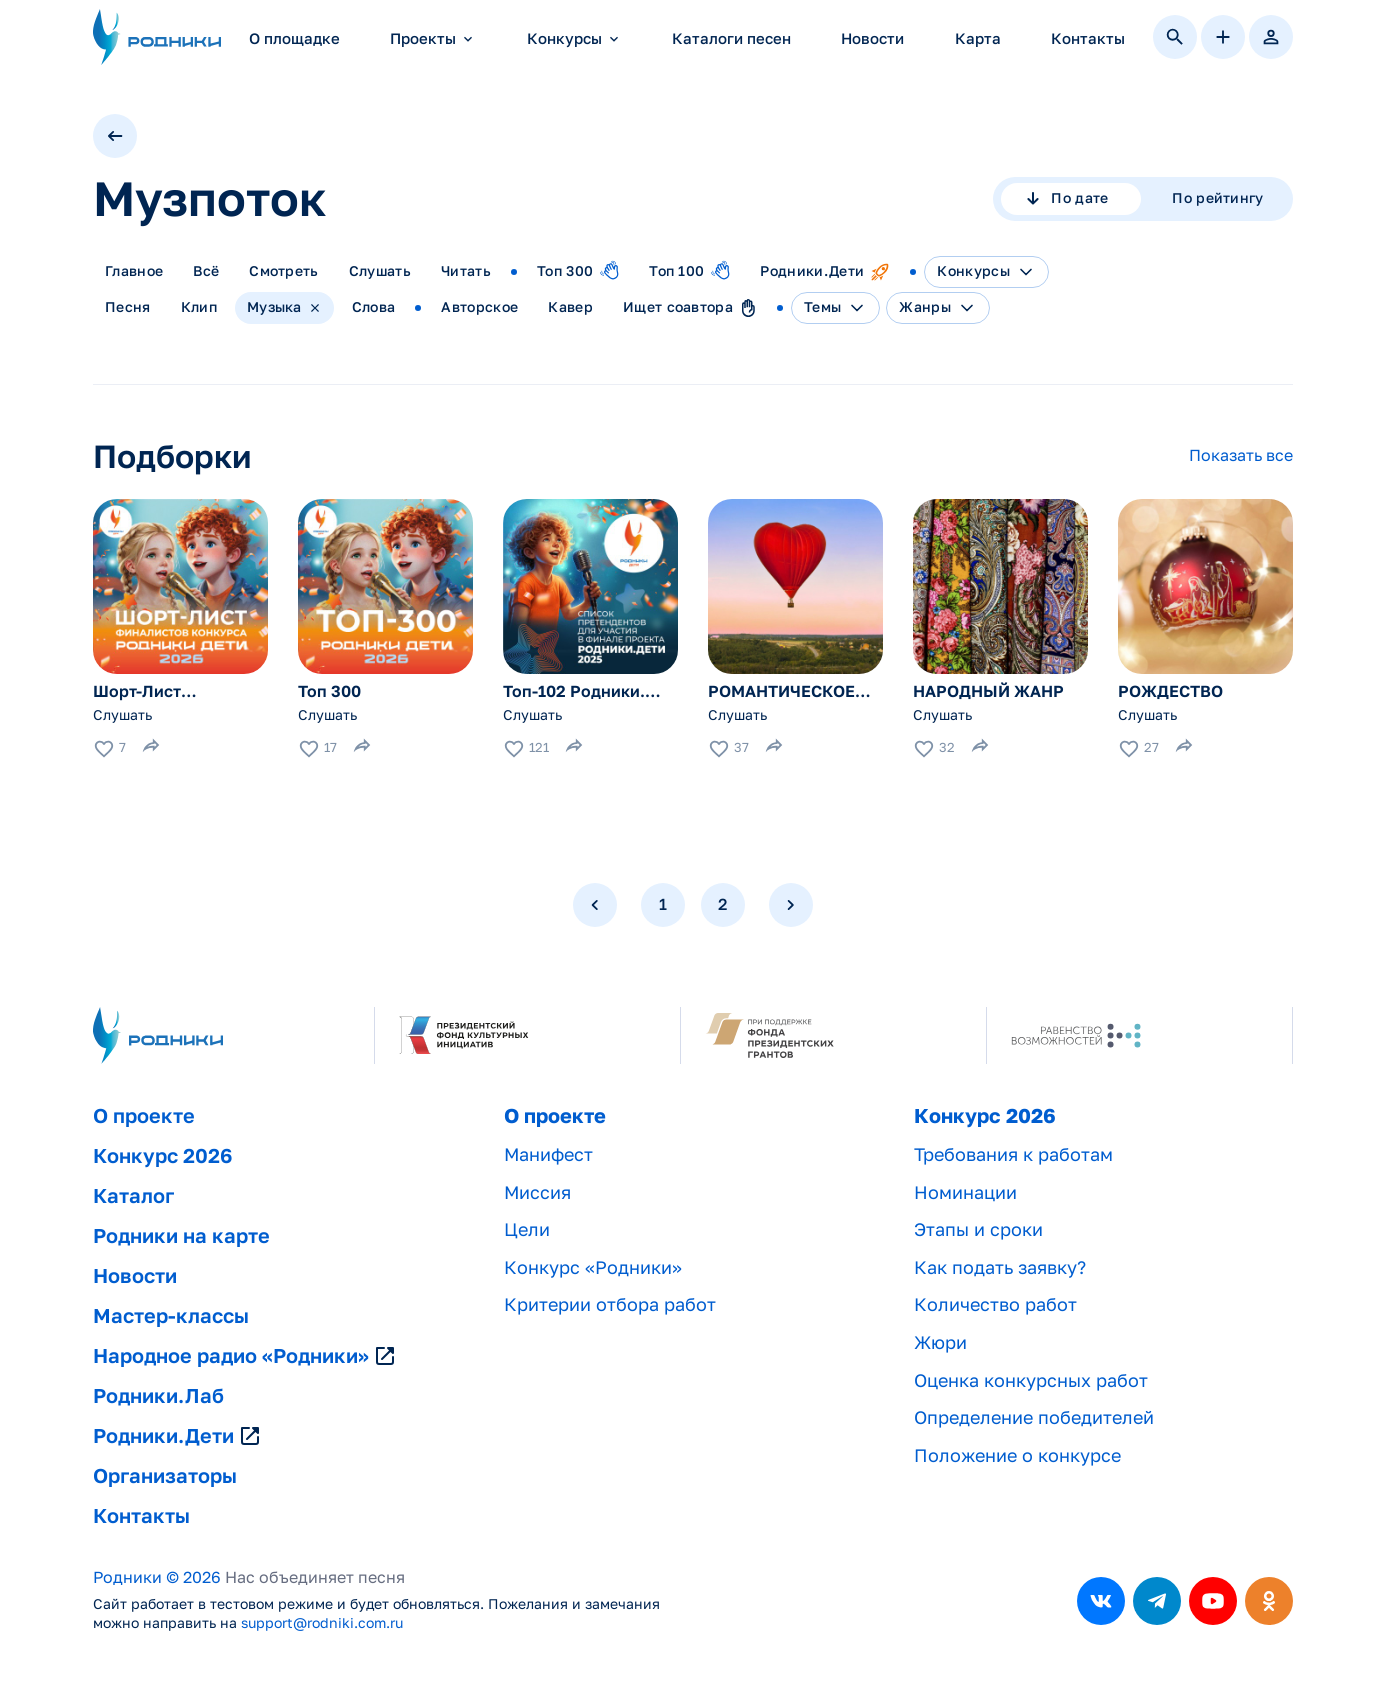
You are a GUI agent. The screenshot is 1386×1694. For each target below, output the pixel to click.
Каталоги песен (731, 38)
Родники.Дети (177, 1436)
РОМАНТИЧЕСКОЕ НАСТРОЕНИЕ (781, 691)
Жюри (940, 1342)
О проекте (144, 1116)
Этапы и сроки (978, 1229)
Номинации (965, 1192)
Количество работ (995, 1304)
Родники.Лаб (158, 1396)
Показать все (1241, 455)
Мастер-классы (171, 1316)
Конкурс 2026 (162, 1156)
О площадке (294, 38)
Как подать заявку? (1000, 1267)
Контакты (1088, 38)
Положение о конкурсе (1017, 1455)
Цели (527, 1229)
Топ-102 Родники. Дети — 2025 (574, 691)
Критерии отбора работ (610, 1304)
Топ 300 (329, 691)
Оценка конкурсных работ (1031, 1380)
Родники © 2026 (157, 1577)
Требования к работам (1013, 1154)
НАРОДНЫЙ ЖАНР (988, 691)
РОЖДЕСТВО (1170, 691)
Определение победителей (1034, 1417)
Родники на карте (181, 1236)
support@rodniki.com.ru (322, 1623)
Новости (872, 38)
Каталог (133, 1196)
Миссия (537, 1192)
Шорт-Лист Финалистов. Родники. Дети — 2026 (160, 691)
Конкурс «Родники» (593, 1267)
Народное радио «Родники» (245, 1356)
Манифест (548, 1154)
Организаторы (165, 1476)
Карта (978, 38)
